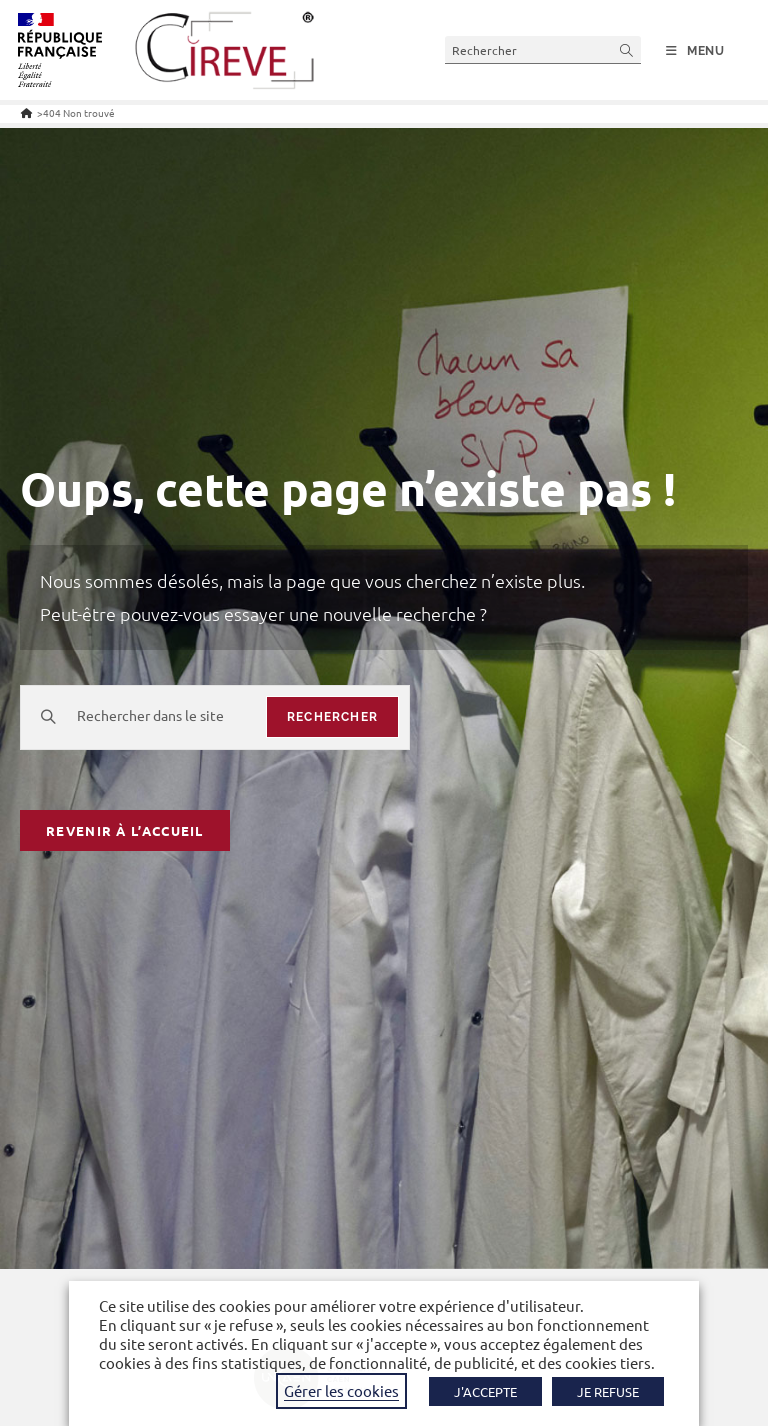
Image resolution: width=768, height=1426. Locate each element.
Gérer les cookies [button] (341, 1390)
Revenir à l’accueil (125, 830)
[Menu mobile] (695, 51)
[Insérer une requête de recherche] (543, 49)
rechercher (332, 717)
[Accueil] (26, 112)
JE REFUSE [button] (608, 1391)
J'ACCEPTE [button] (485, 1391)
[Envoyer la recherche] (627, 49)
